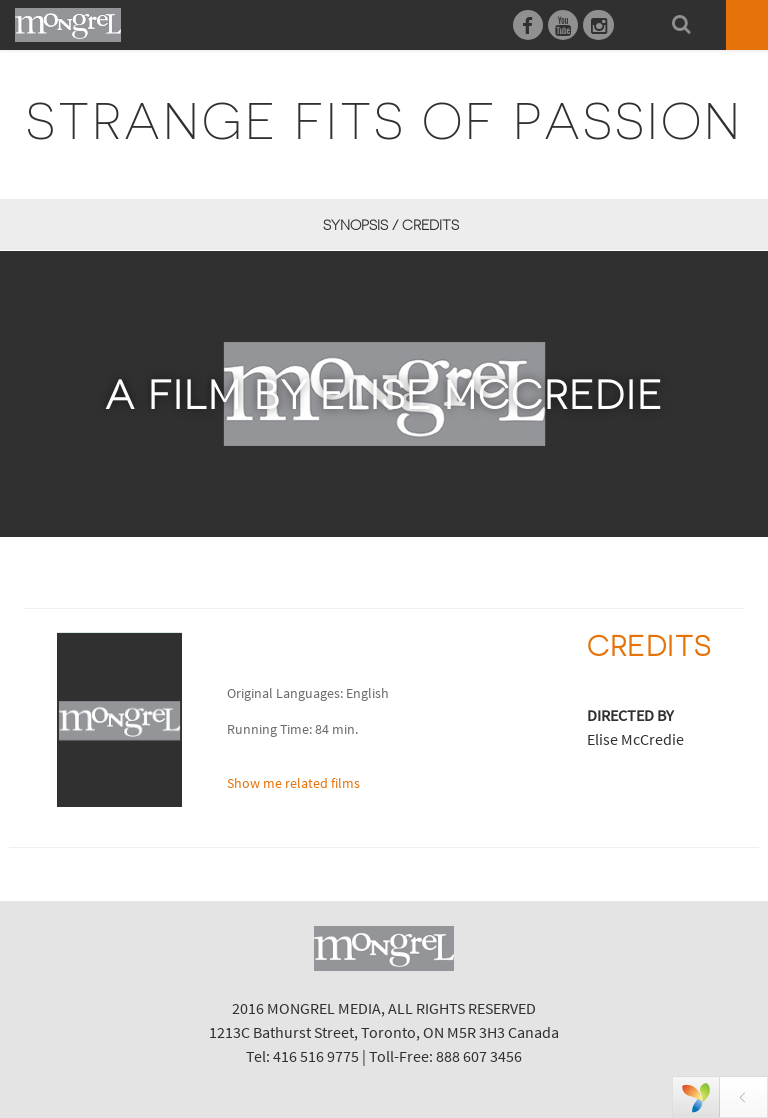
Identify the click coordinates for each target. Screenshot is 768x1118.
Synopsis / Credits (391, 225)
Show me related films (293, 783)
